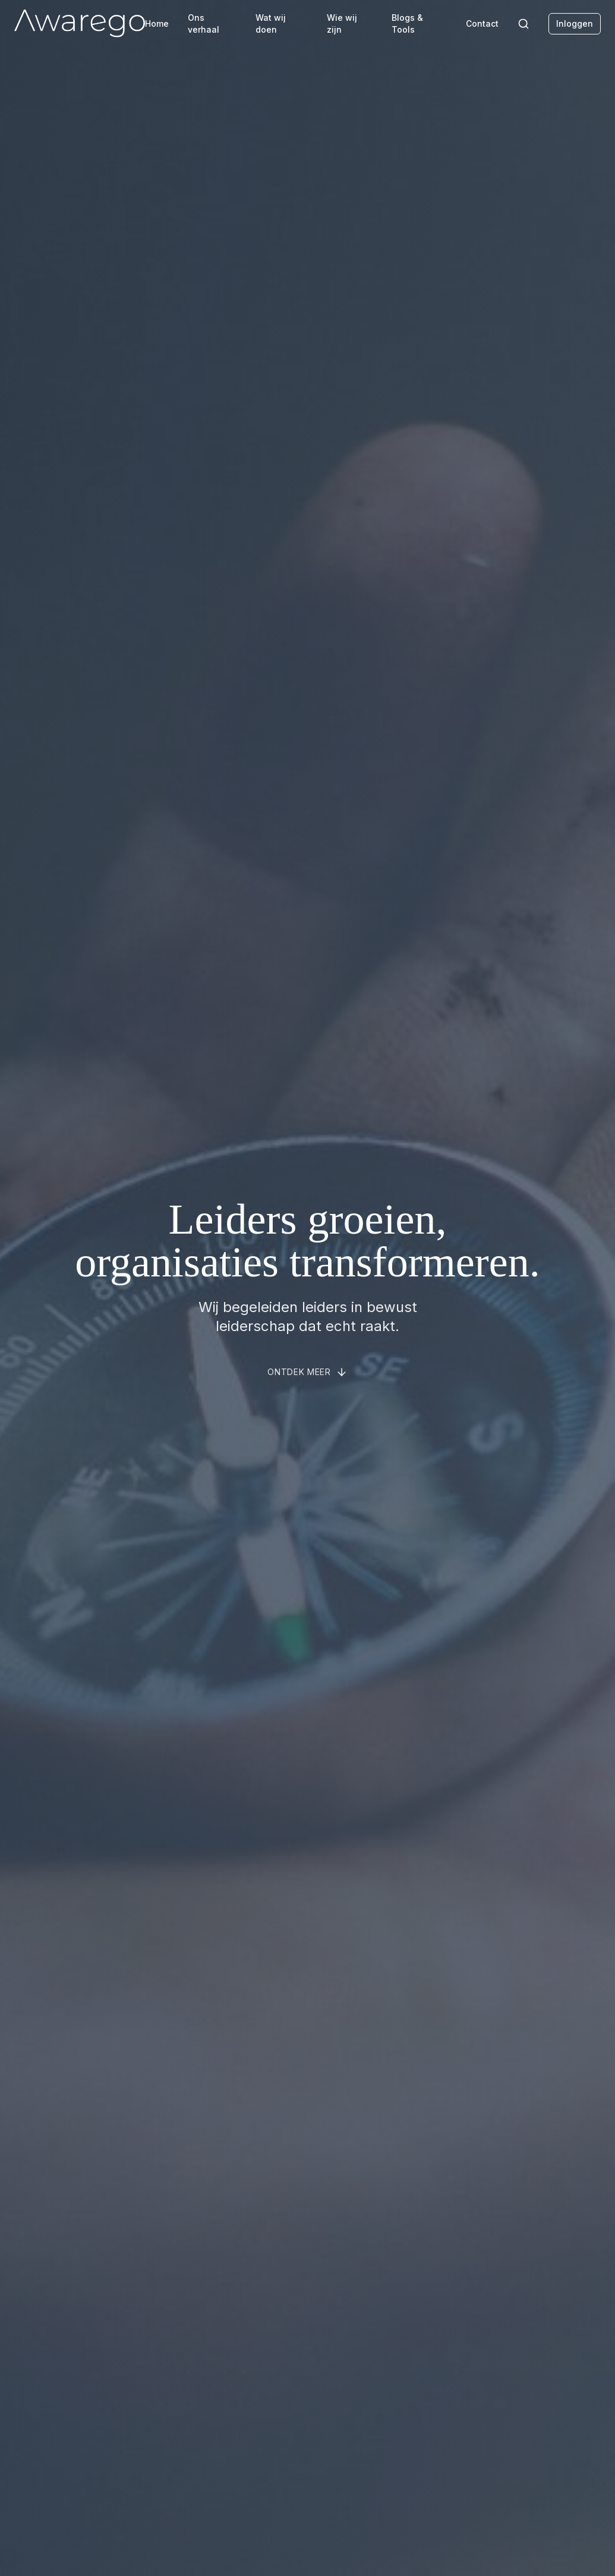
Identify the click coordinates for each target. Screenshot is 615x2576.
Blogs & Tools (407, 23)
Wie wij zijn (342, 23)
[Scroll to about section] (307, 1372)
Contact (482, 23)
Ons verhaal (203, 23)
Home (157, 23)
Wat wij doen (271, 23)
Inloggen (574, 23)
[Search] (523, 24)
